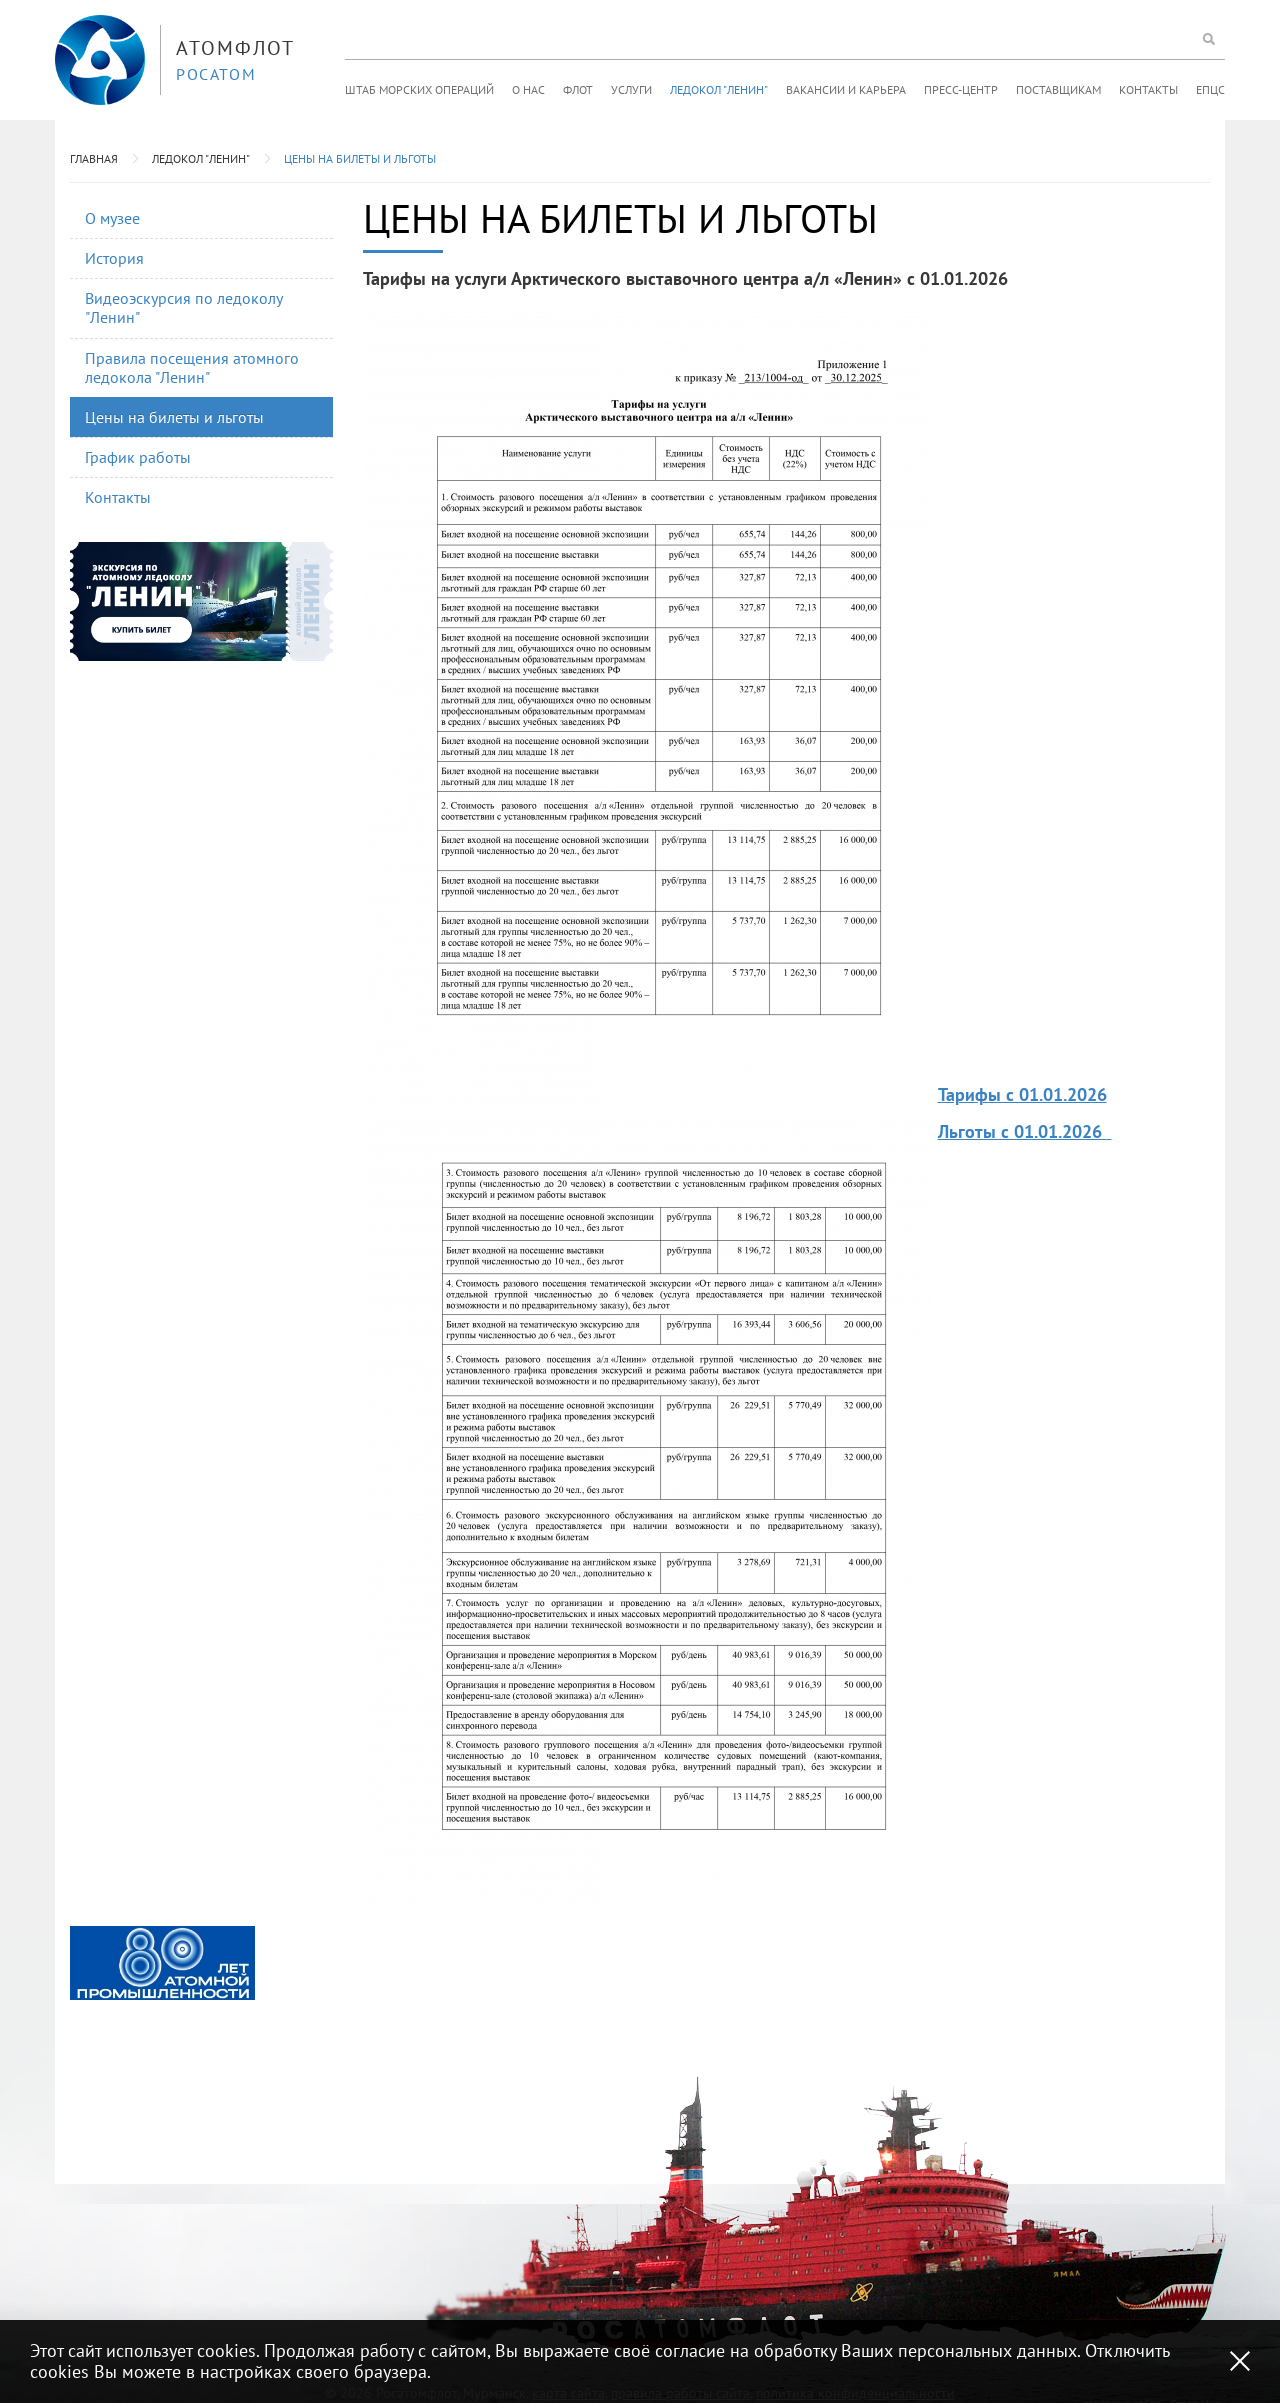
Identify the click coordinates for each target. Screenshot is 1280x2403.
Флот (578, 89)
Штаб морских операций (419, 89)
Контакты (1148, 89)
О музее (112, 218)
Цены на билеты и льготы (360, 158)
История (114, 258)
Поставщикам (1058, 89)
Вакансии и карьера (846, 89)
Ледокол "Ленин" (719, 89)
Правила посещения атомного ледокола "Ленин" (192, 367)
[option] (162, 1963)
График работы (138, 457)
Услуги (631, 89)
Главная (94, 158)
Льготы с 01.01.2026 (1022, 1131)
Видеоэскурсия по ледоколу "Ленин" (184, 307)
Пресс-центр (961, 89)
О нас (528, 89)
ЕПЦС (1210, 89)
